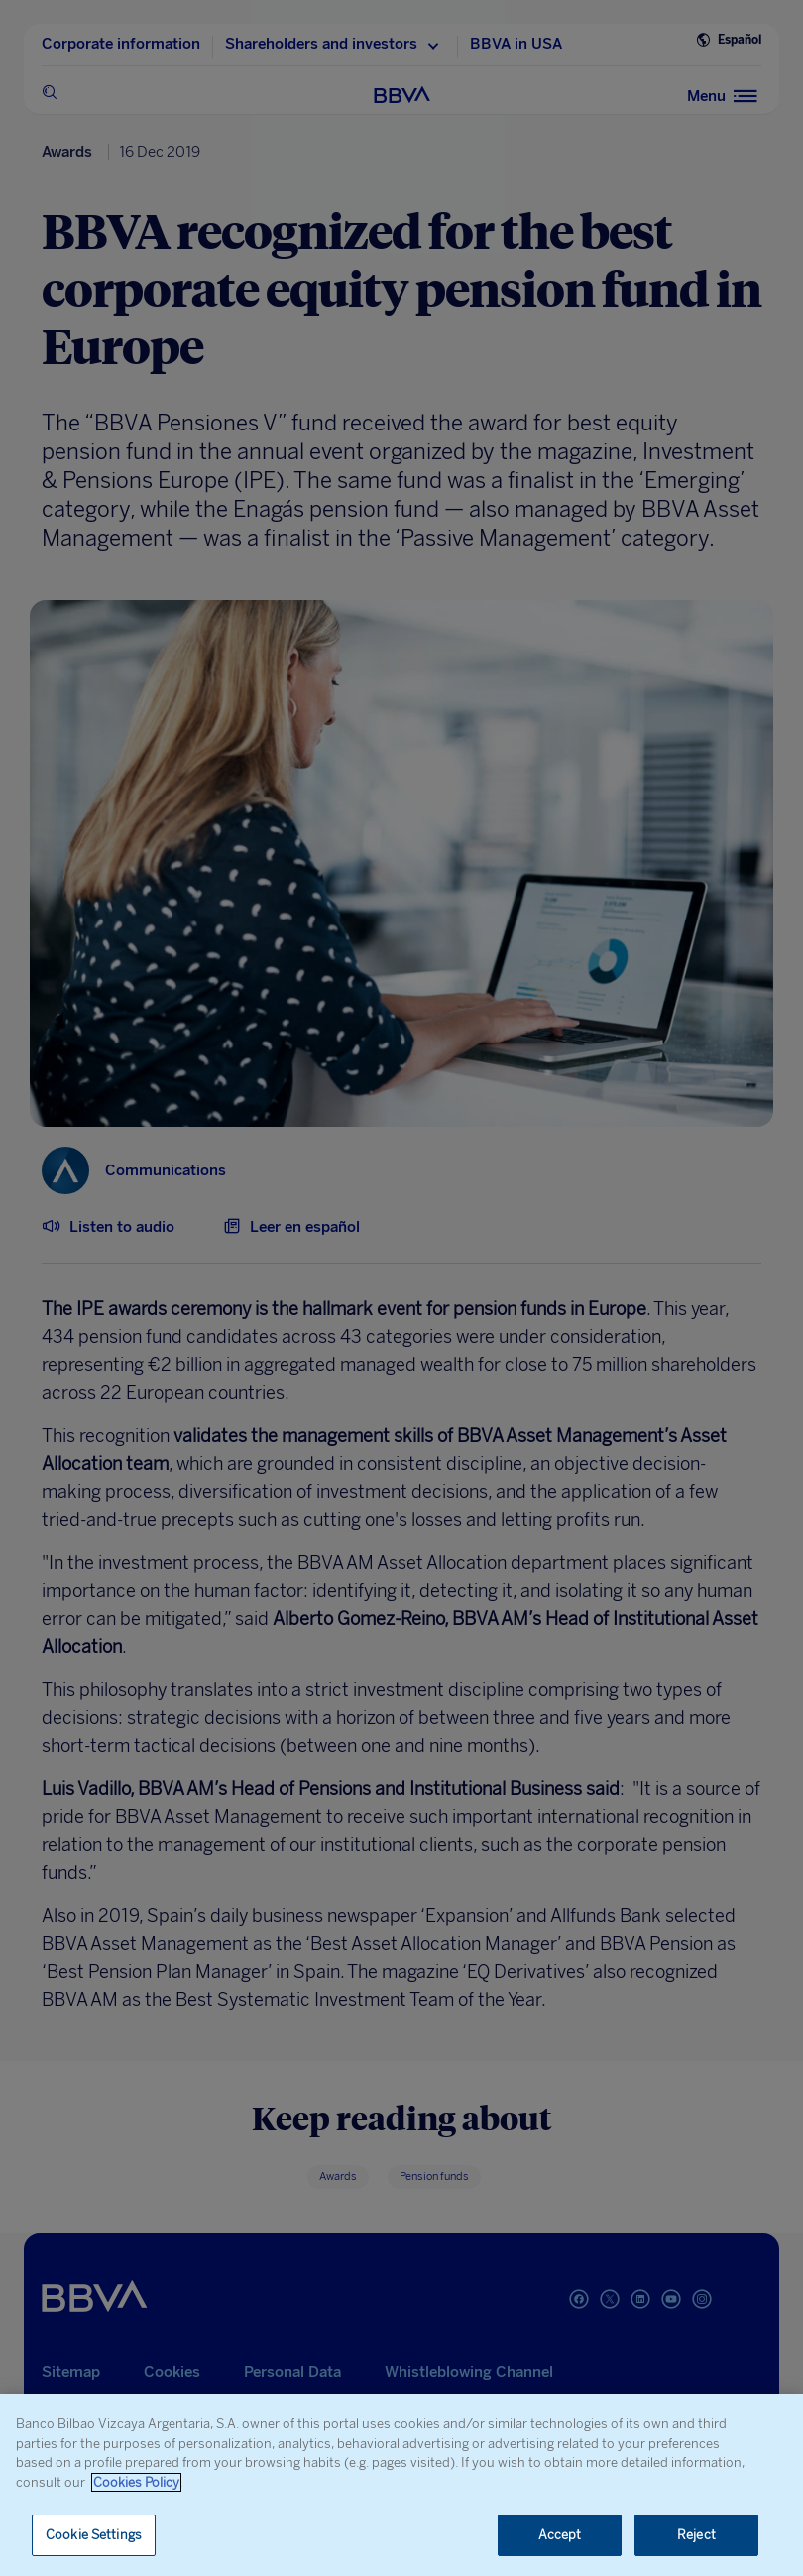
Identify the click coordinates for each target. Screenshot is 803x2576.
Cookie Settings (94, 2534)
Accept (560, 2534)
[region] (401, 2485)
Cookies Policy (136, 2482)
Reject (696, 2534)
